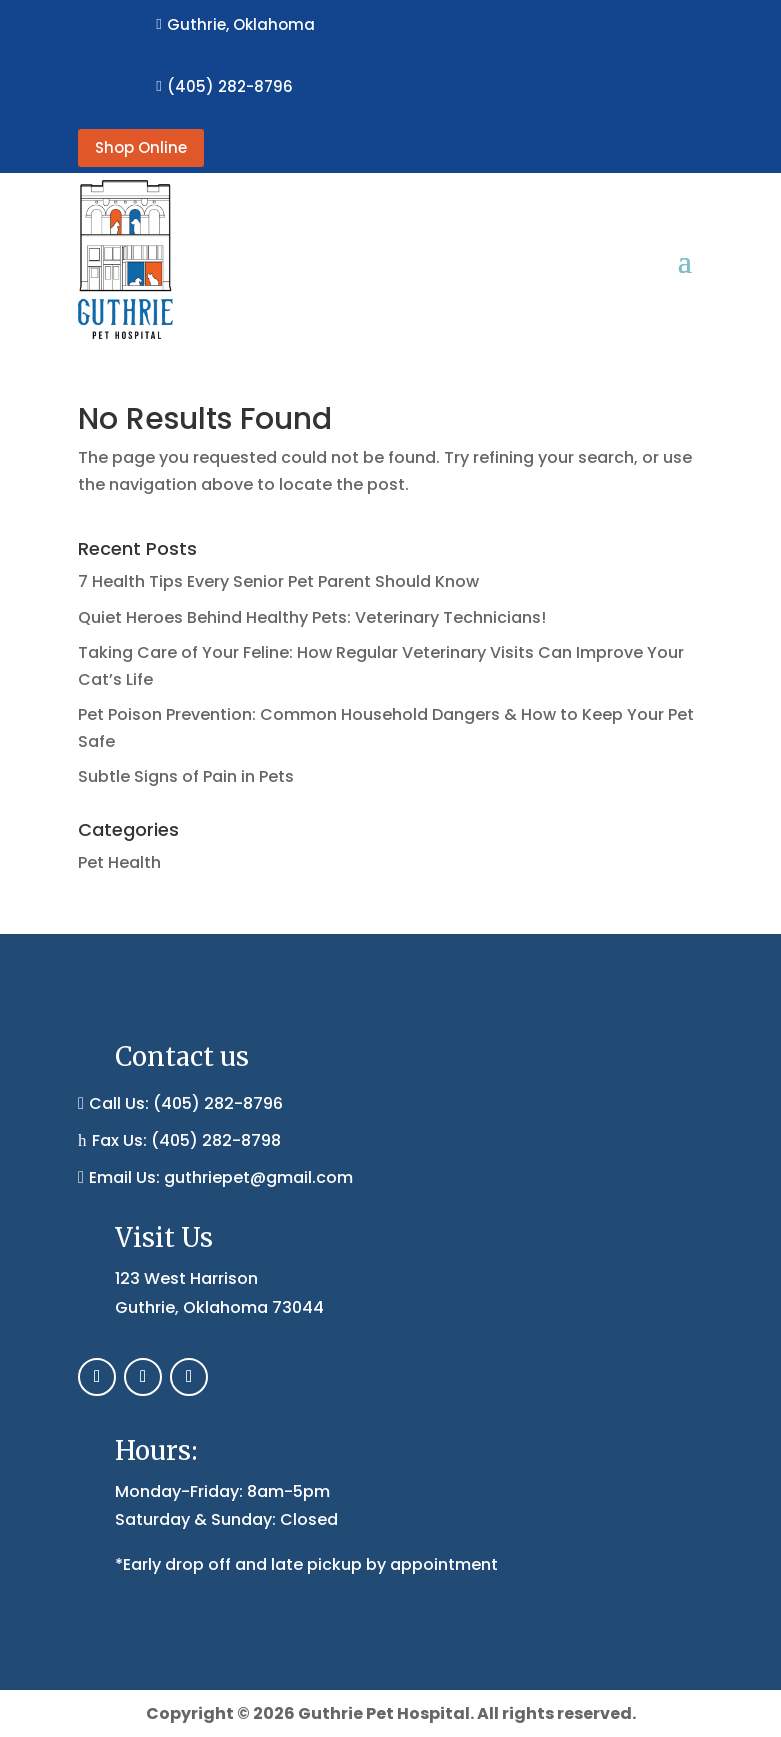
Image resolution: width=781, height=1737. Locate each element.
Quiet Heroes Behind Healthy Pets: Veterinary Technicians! (312, 617)
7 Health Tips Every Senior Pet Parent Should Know (278, 581)
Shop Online (141, 147)
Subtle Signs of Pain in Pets (186, 776)
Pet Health (119, 862)
